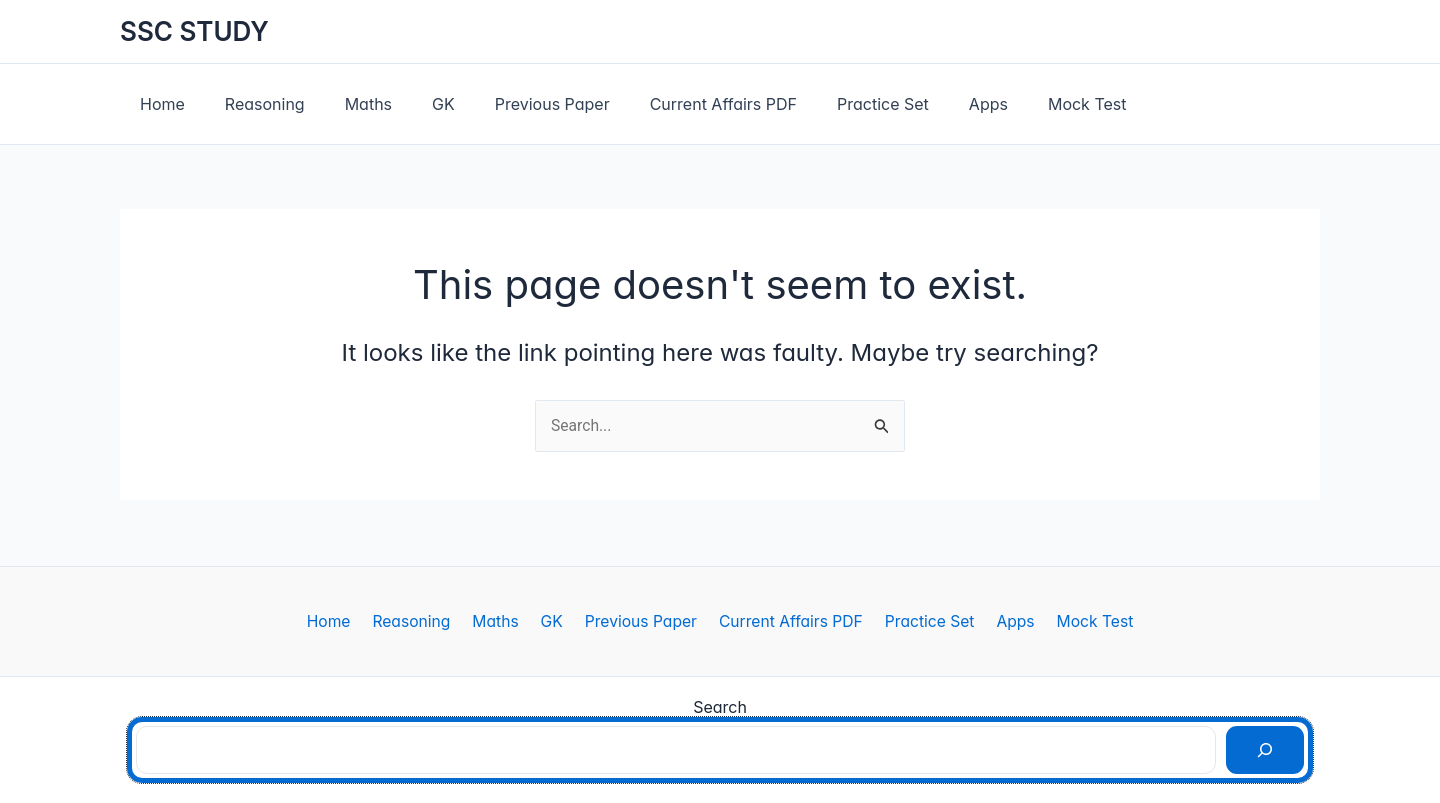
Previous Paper (516, 104)
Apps (928, 104)
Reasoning (253, 104)
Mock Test (1019, 104)
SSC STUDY (194, 31)
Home (158, 104)
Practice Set (831, 104)
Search (720, 707)
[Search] (1265, 750)
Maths (348, 104)
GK (415, 104)
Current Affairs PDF (679, 104)
